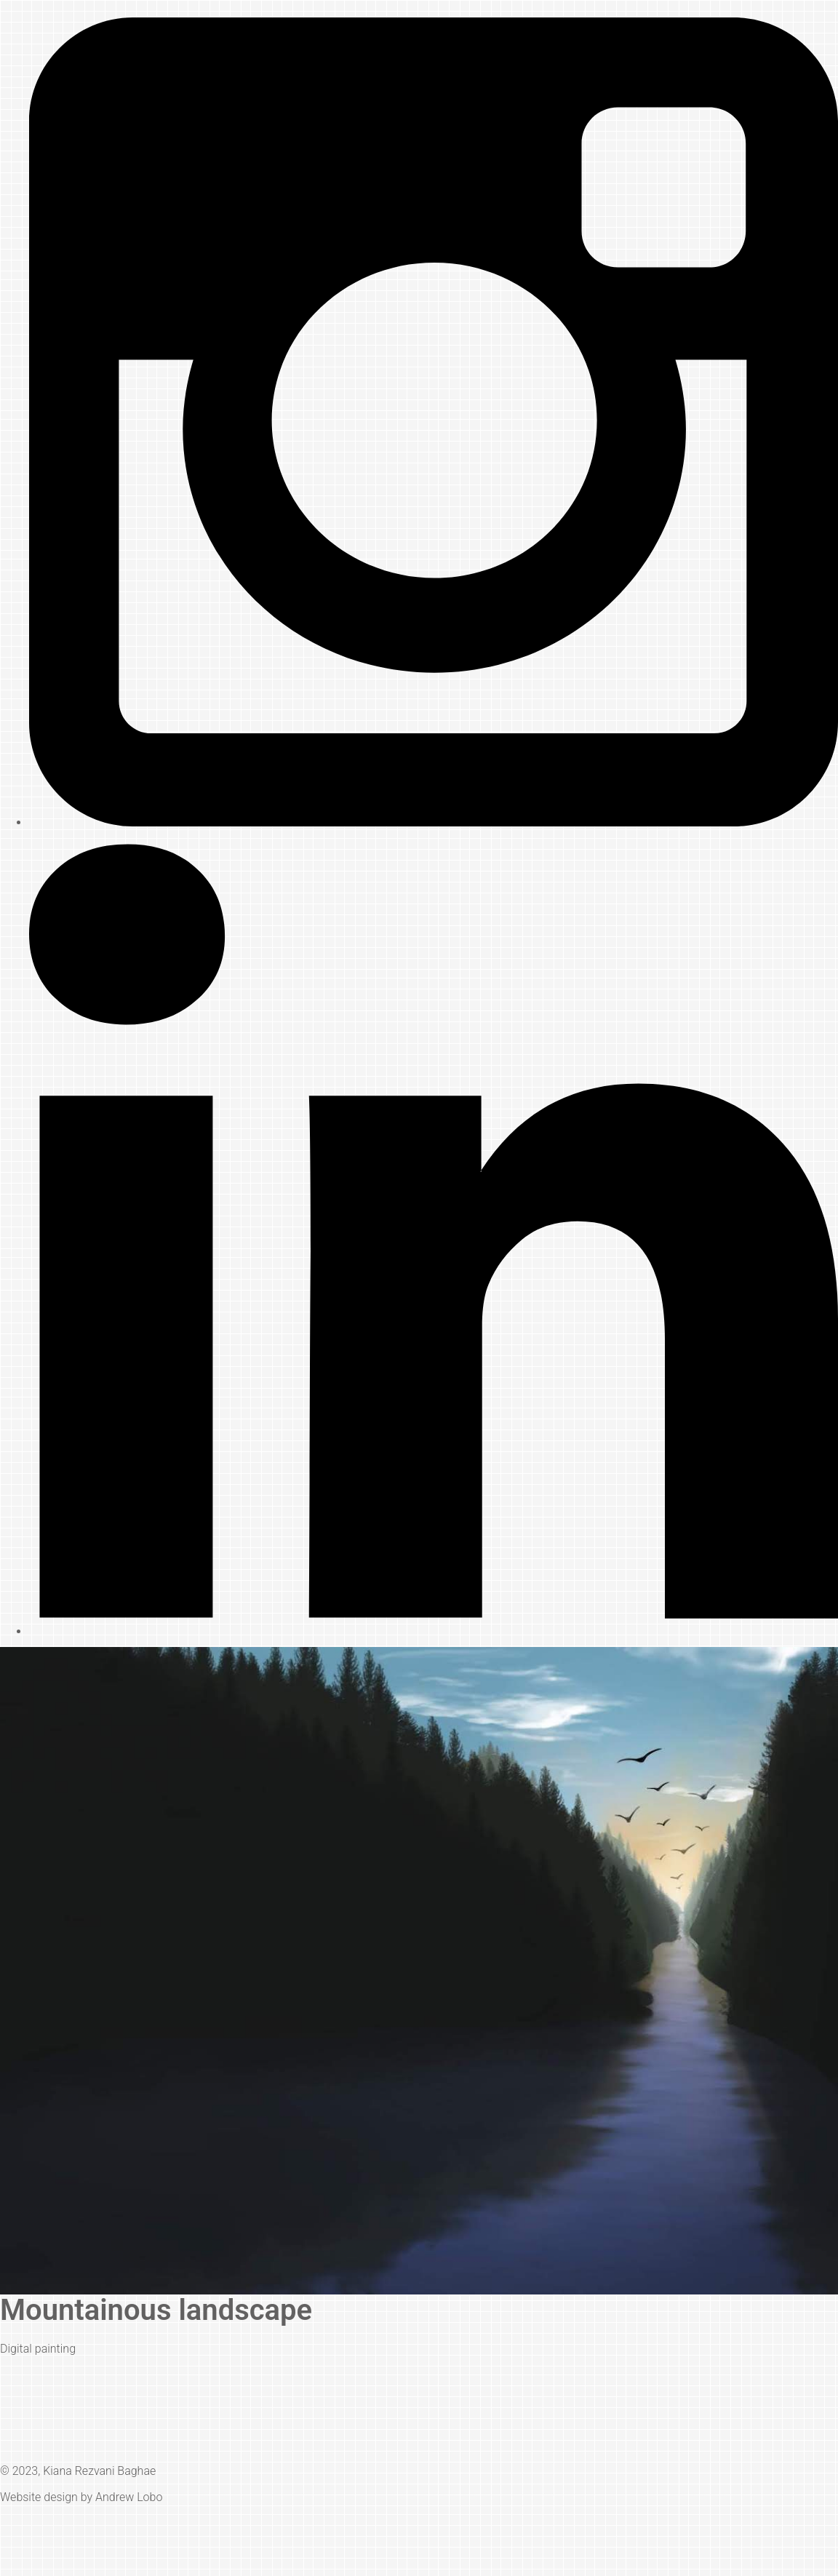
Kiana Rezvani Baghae (99, 2471)
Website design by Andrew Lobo (81, 2497)
